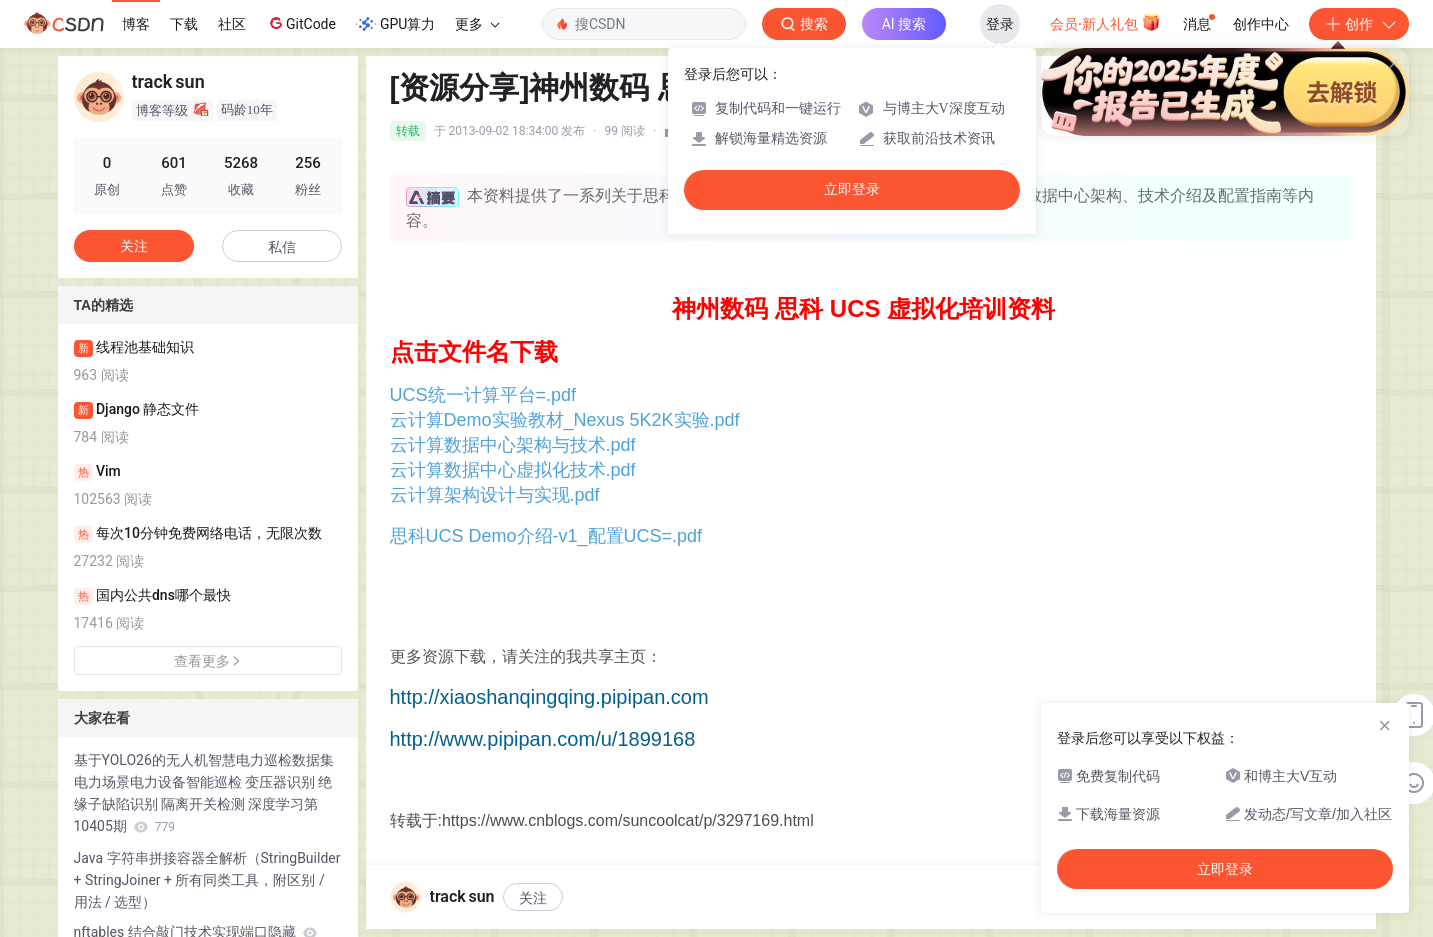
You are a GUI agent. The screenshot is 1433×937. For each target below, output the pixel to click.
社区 (232, 24)
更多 (477, 24)
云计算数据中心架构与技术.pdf (513, 445)
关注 (533, 898)
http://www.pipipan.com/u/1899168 (543, 739)
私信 (282, 247)
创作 (1359, 24)
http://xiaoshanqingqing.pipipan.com (549, 697)
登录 (1000, 24)
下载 (184, 24)
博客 (136, 24)
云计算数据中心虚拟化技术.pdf (513, 470)
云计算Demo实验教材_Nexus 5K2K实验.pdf (565, 420)
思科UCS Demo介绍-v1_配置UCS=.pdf (546, 536)
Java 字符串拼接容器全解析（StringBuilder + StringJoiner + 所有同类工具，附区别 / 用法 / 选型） (207, 880)
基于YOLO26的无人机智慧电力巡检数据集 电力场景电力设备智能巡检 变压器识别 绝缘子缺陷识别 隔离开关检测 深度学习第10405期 (204, 793)
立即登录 (852, 189)
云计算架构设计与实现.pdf (495, 495)
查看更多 (208, 661)
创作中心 (1261, 24)
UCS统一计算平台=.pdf (483, 395)
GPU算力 (395, 24)
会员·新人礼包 (1105, 22)
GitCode (301, 23)
